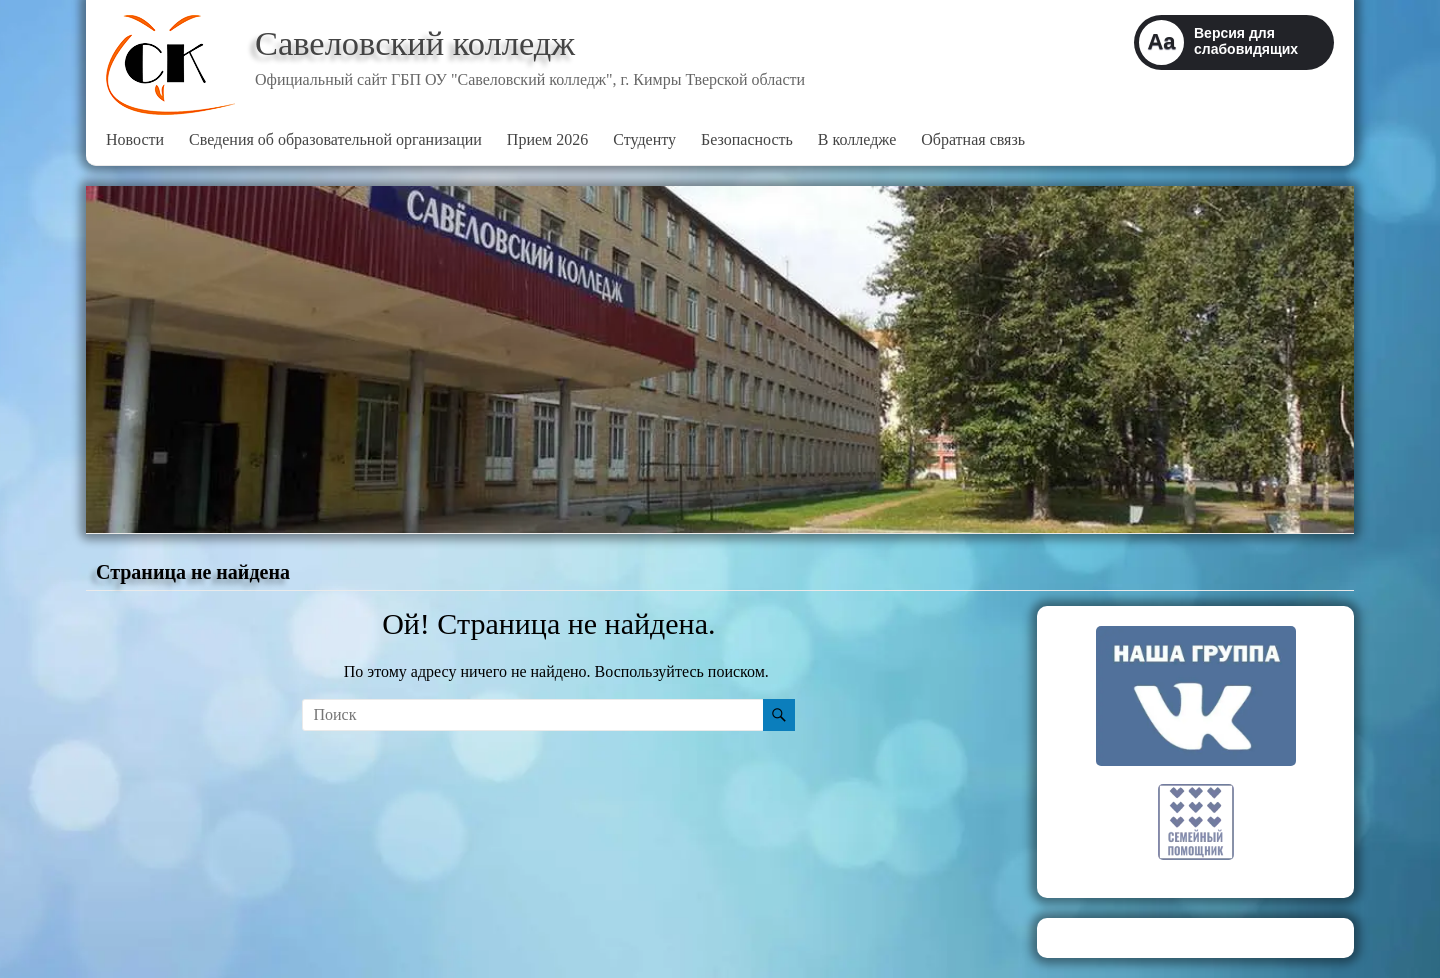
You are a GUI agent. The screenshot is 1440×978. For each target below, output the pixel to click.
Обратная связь (973, 139)
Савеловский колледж (422, 43)
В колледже (857, 139)
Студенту (644, 139)
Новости (135, 139)
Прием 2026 (547, 139)
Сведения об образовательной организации (335, 139)
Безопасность (747, 139)
